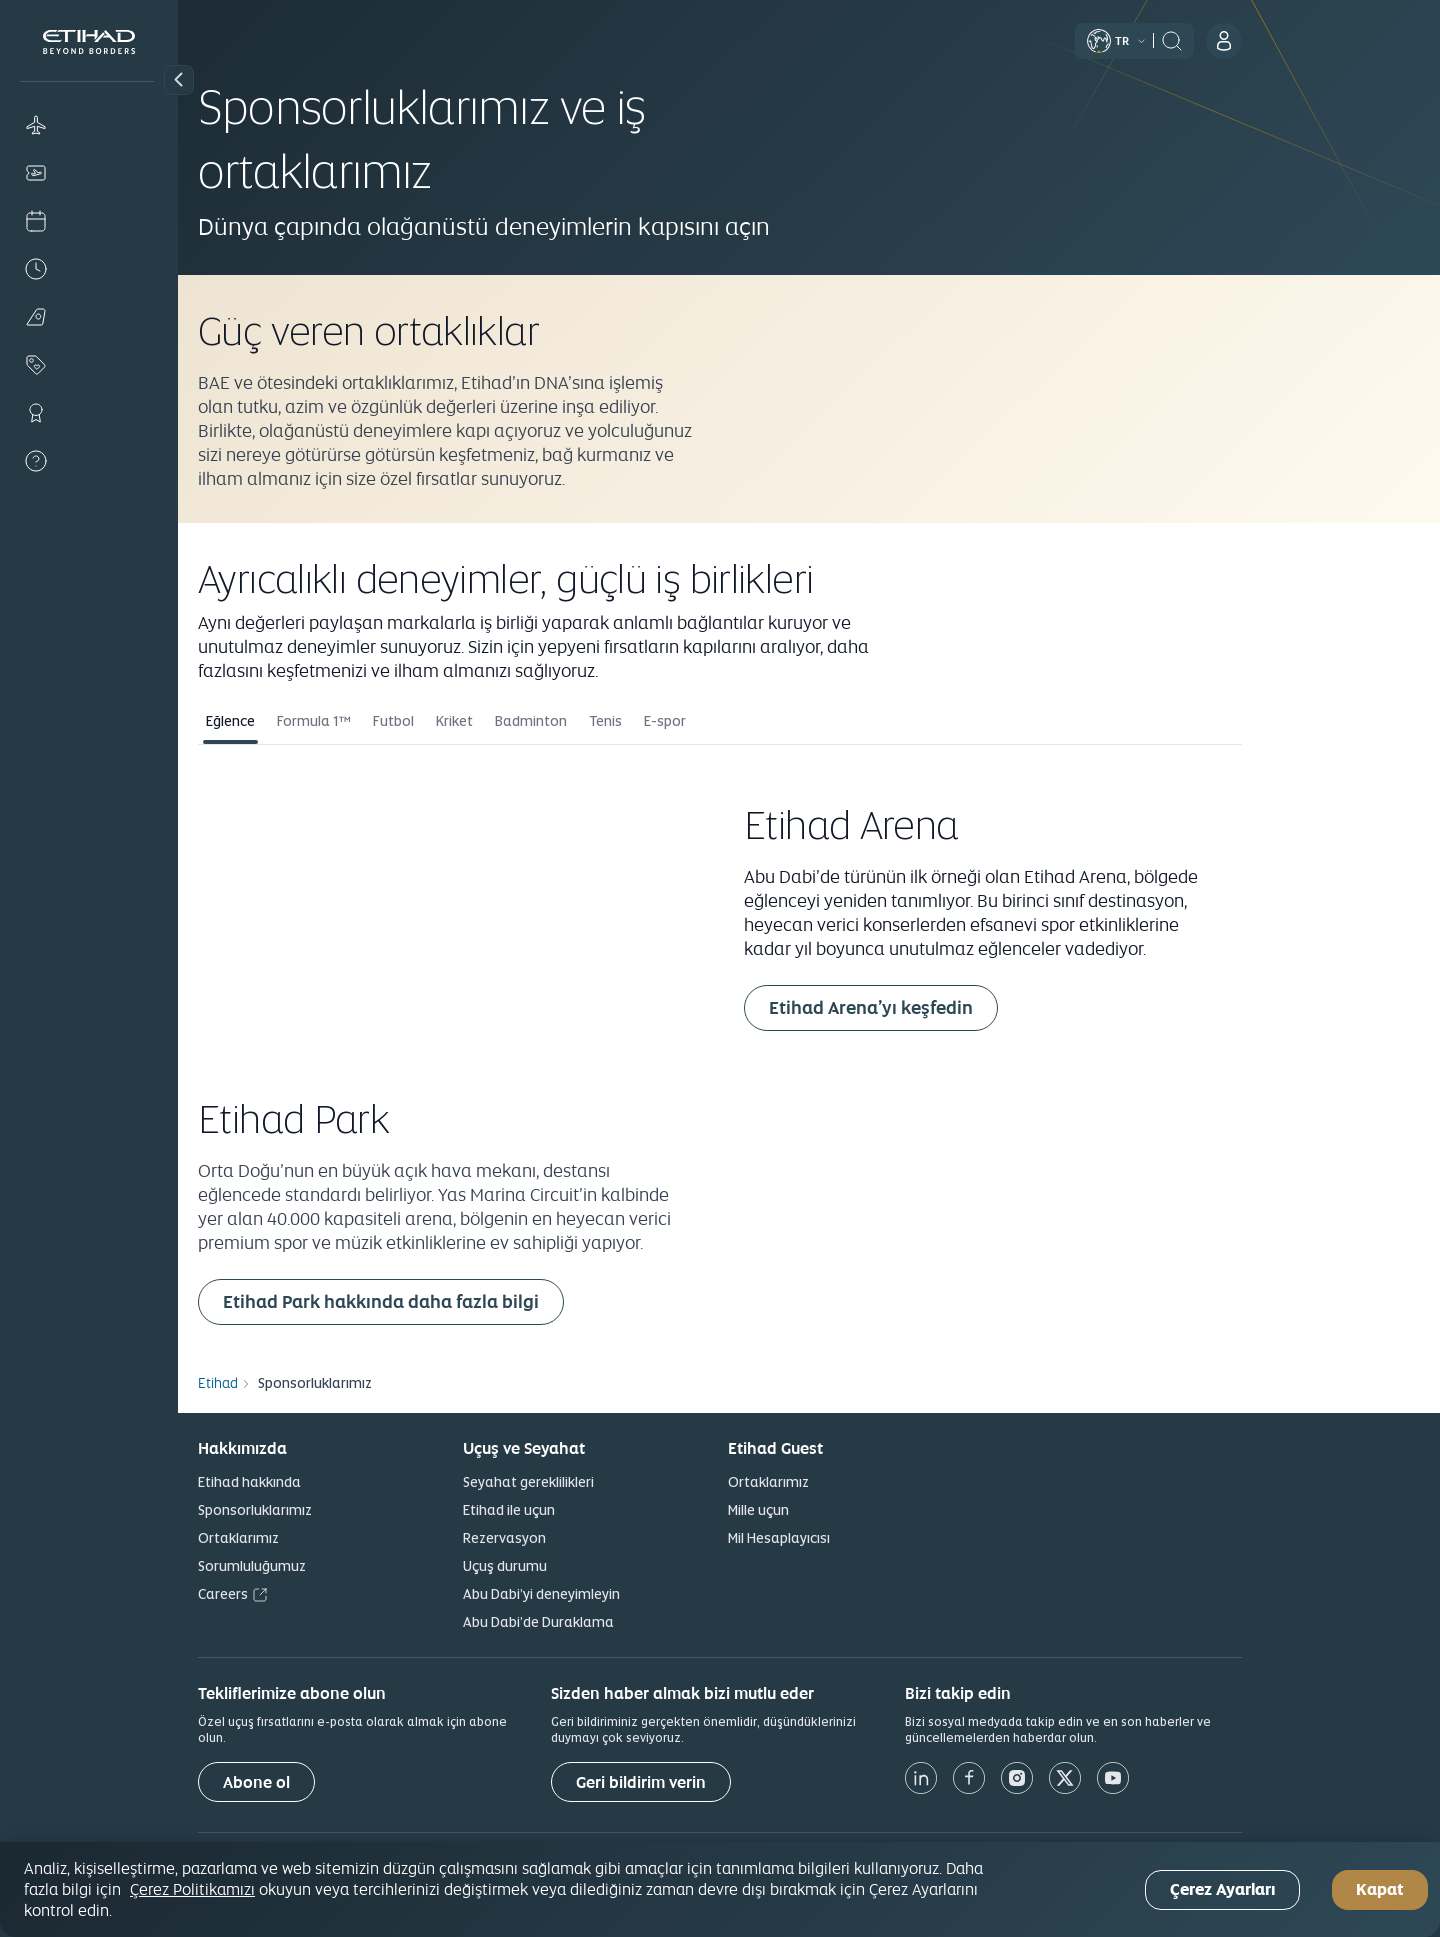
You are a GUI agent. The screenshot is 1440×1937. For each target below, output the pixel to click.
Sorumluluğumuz (341, 1566)
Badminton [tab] (620, 721)
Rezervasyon (593, 1538)
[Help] (89, 461)
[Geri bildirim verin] (730, 1782)
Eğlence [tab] (319, 721)
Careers (312, 1594)
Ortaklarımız (327, 1538)
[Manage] (89, 173)
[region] (720, 1889)
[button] (179, 80)
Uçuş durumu (594, 1566)
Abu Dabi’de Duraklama (627, 1622)
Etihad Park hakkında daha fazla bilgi (470, 1301)
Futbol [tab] (482, 721)
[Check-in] (89, 221)
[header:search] (1261, 39)
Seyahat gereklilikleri (617, 1482)
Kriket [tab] (543, 721)
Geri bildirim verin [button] (730, 1782)
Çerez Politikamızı (192, 1889)
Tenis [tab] (694, 721)
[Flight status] (89, 269)
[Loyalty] (89, 413)
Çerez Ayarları (1222, 1889)
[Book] (89, 125)
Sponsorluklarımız (344, 1510)
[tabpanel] (809, 1046)
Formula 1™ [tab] (403, 721)
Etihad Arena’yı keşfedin (960, 1007)
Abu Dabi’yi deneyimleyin (630, 1594)
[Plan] (89, 317)
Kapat (1380, 1889)
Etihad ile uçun (598, 1510)
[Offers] (89, 365)
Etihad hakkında (338, 1482)
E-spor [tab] (754, 721)
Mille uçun (847, 1510)
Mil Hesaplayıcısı (868, 1538)
